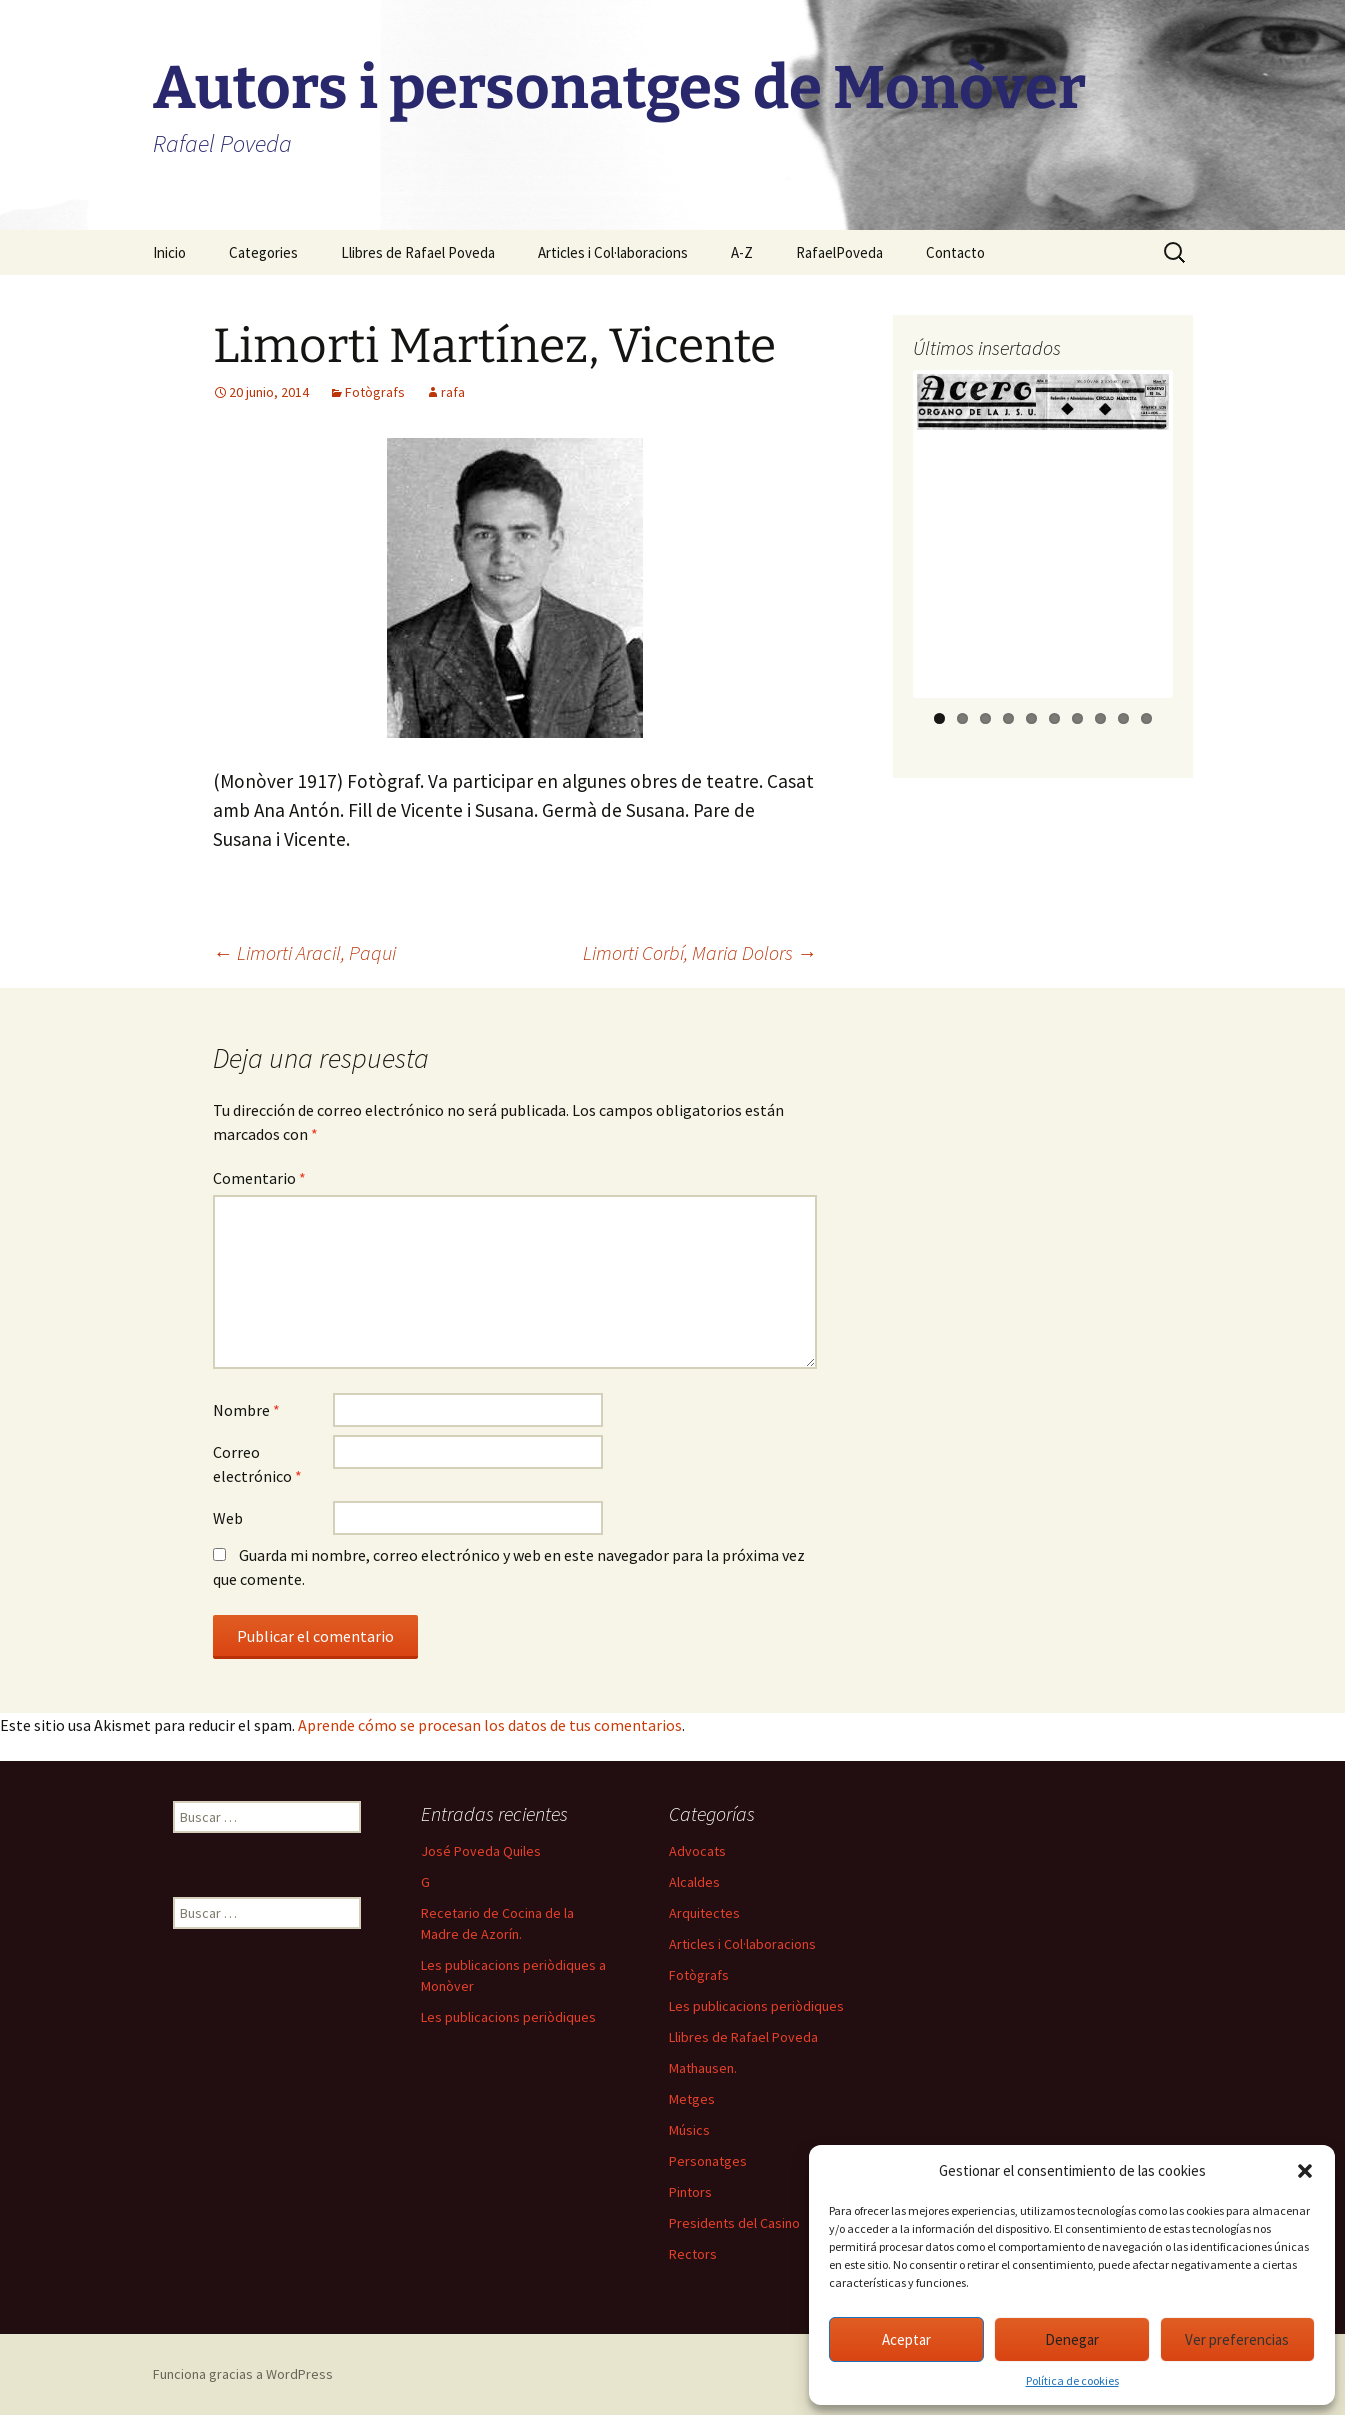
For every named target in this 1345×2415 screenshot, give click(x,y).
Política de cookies (1072, 2380)
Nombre (246, 1410)
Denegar (1072, 2339)
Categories (263, 252)
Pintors (690, 2192)
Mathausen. (703, 2068)
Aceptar (906, 2339)
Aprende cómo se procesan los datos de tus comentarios (490, 1725)
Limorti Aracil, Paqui (304, 952)
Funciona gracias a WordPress (243, 2374)
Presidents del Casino (734, 2223)
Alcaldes (694, 1882)
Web (228, 1518)
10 (1146, 718)
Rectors (693, 2254)
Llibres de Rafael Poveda (418, 252)
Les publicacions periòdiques (508, 2017)
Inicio (169, 252)
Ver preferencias (1237, 2339)
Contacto (955, 252)
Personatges (708, 2161)
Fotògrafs (375, 392)
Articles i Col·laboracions (613, 252)
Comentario (259, 1178)
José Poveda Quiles (481, 1851)
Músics (689, 2130)
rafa (453, 392)
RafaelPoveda (839, 252)
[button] (1305, 2171)
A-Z (742, 252)
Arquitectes (704, 1913)
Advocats (697, 1851)
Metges (692, 2099)
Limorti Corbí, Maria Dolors (700, 952)
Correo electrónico (257, 1464)
